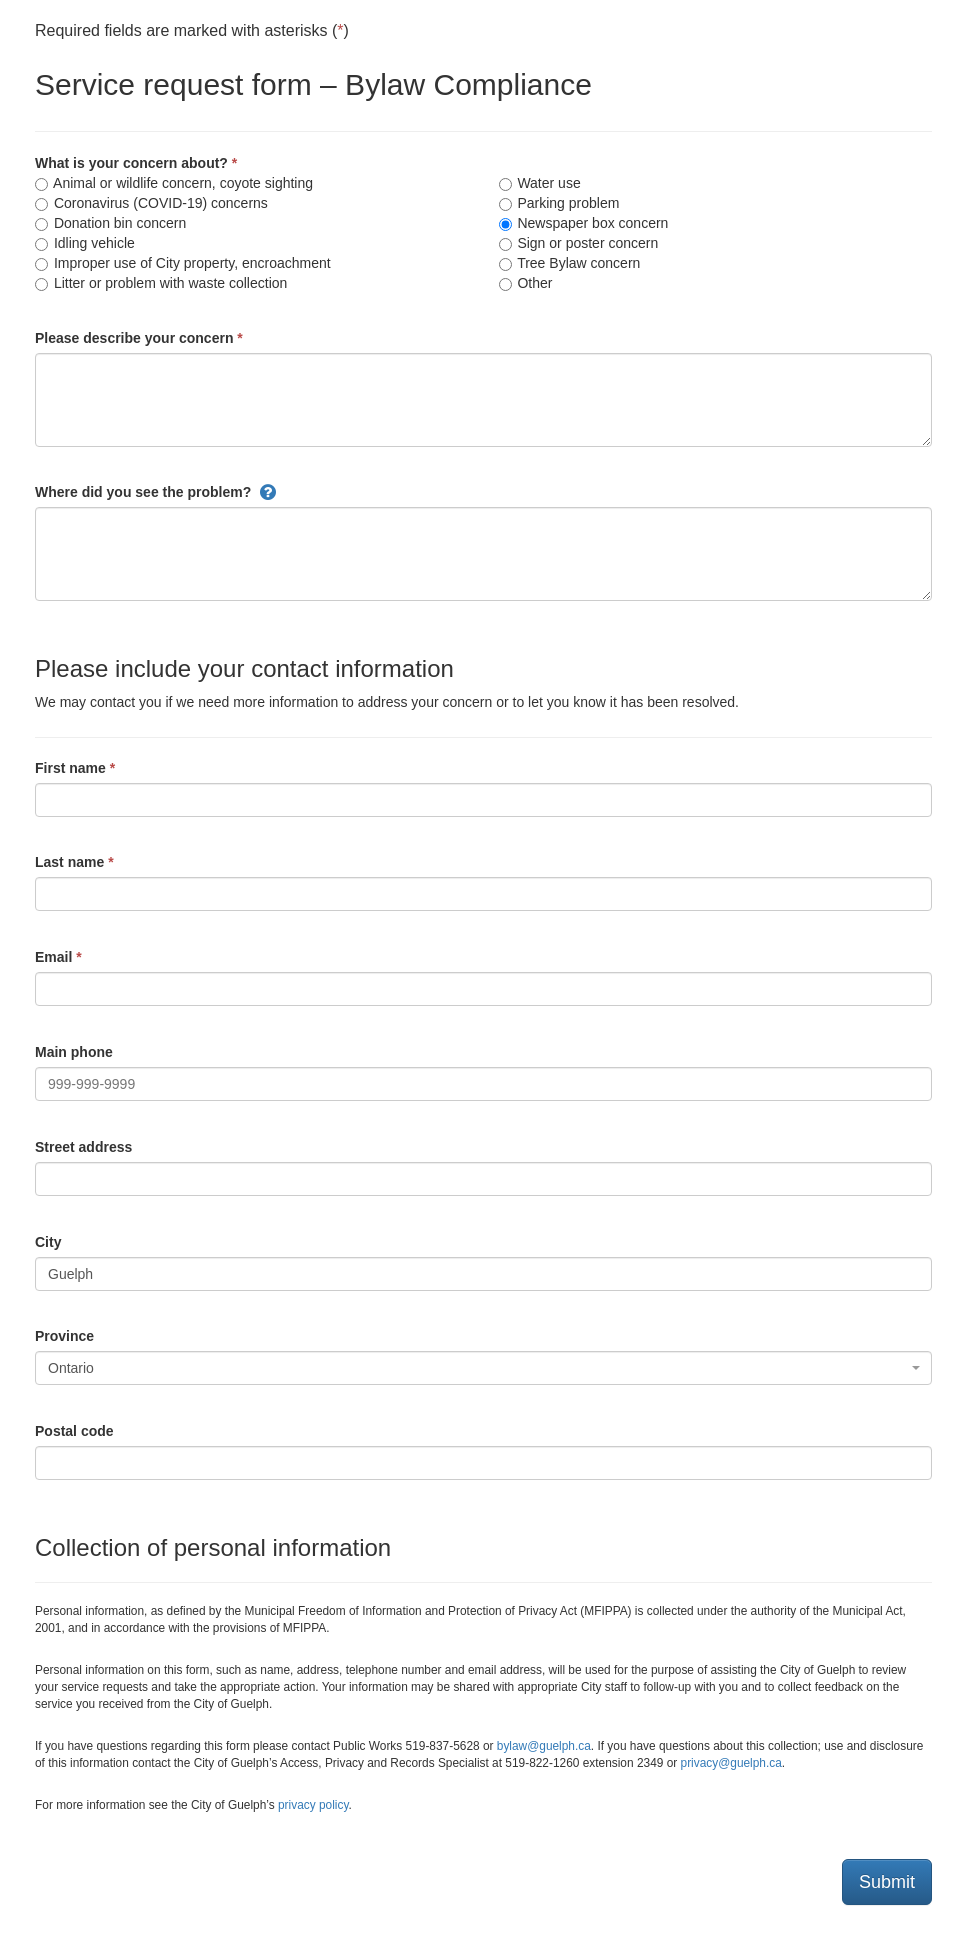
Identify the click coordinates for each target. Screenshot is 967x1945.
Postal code (74, 1431)
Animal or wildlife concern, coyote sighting (174, 183)
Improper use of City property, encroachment (183, 263)
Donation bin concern (110, 223)
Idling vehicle (85, 243)
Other (526, 283)
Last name (69, 862)
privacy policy (313, 1805)
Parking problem (559, 203)
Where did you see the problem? (143, 492)
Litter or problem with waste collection (161, 283)
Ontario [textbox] (71, 1368)
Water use (540, 183)
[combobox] (483, 1368)
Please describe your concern (134, 338)
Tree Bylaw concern (570, 263)
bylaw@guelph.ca (544, 1746)
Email (53, 957)
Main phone (74, 1052)
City (48, 1242)
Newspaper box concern (584, 223)
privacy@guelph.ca (731, 1763)
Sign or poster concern (579, 243)
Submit (887, 1882)
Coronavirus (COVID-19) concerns (151, 203)
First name (70, 768)
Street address (83, 1147)
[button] (268, 492)
